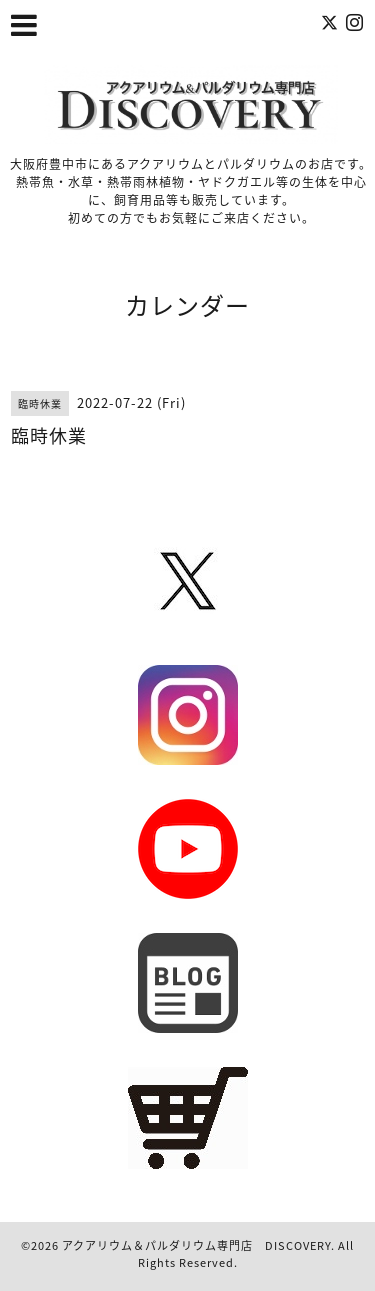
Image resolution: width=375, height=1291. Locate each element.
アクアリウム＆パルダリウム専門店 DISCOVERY (196, 1245)
